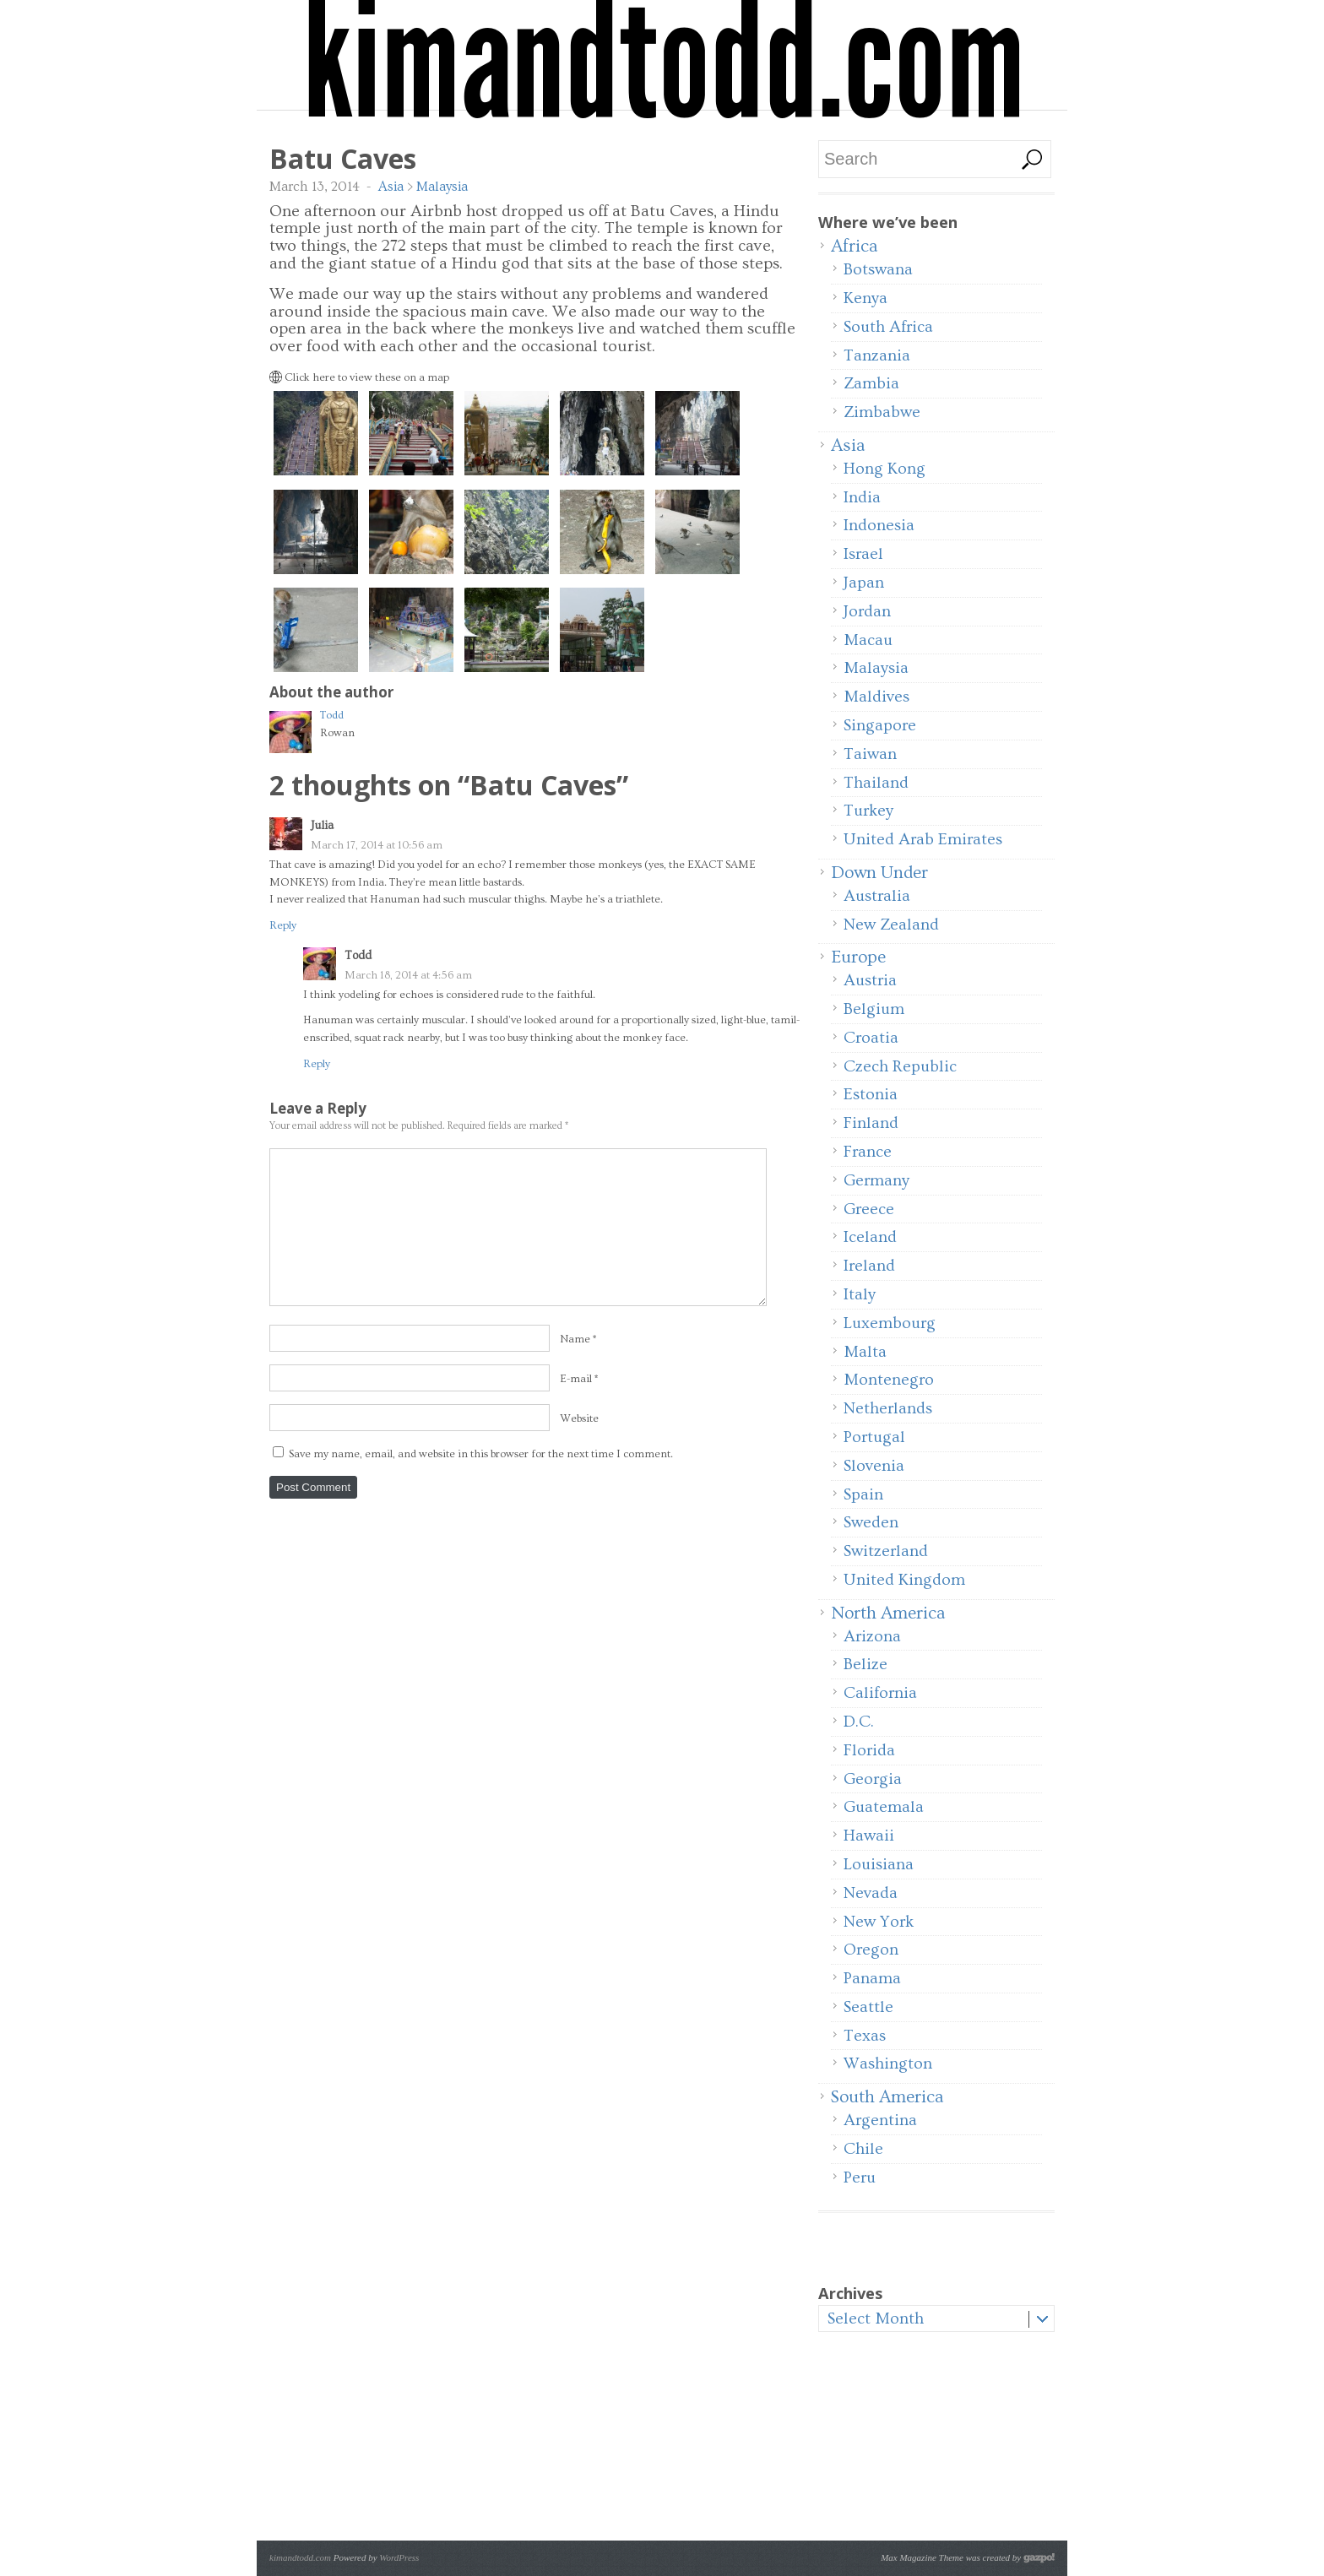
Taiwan (870, 754)
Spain (863, 1494)
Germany (876, 1180)
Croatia (871, 1037)
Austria (870, 980)
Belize (865, 1664)
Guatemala (884, 1807)
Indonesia (879, 525)
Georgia (873, 1779)
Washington (888, 2063)
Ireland (869, 1265)
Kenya (865, 298)
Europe (858, 957)
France (868, 1151)
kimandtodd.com (300, 2557)
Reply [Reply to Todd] (316, 1064)
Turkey (868, 810)
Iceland (870, 1237)
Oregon (871, 1949)
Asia (391, 186)
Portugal (874, 1437)
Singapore (880, 725)
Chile (863, 2148)
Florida (869, 1750)
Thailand (876, 782)
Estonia (871, 1094)
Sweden (871, 1522)
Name (575, 1339)
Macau (868, 640)
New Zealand (891, 924)
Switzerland (886, 1551)
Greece (869, 1209)
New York (879, 1921)
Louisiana (879, 1864)
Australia (877, 896)
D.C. (859, 1721)
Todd (332, 715)
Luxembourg (890, 1323)
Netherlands (888, 1408)
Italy (860, 1294)
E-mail (576, 1379)
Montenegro (889, 1379)
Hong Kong (884, 468)
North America (888, 1613)
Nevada (871, 1893)
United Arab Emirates (923, 839)
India (862, 497)
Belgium (874, 1009)
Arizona (872, 1636)
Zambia (871, 383)
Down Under (879, 872)
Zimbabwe (882, 412)
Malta (865, 1351)
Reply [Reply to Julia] (282, 925)
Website (579, 1418)
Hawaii (869, 1835)
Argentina (880, 2120)
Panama (872, 1978)
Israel (863, 554)
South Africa (888, 326)
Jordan (867, 611)
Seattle (868, 2007)
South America (887, 2097)
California (880, 1693)
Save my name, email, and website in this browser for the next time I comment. (481, 1454)
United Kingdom (904, 1579)
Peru (860, 2177)
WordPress (399, 2557)
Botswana (878, 269)
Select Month (876, 2318)
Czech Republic (900, 1066)
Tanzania (877, 355)
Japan (864, 582)
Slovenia (874, 1465)
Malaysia (442, 186)
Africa (854, 246)
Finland (871, 1123)
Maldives (876, 696)
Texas (865, 2035)
